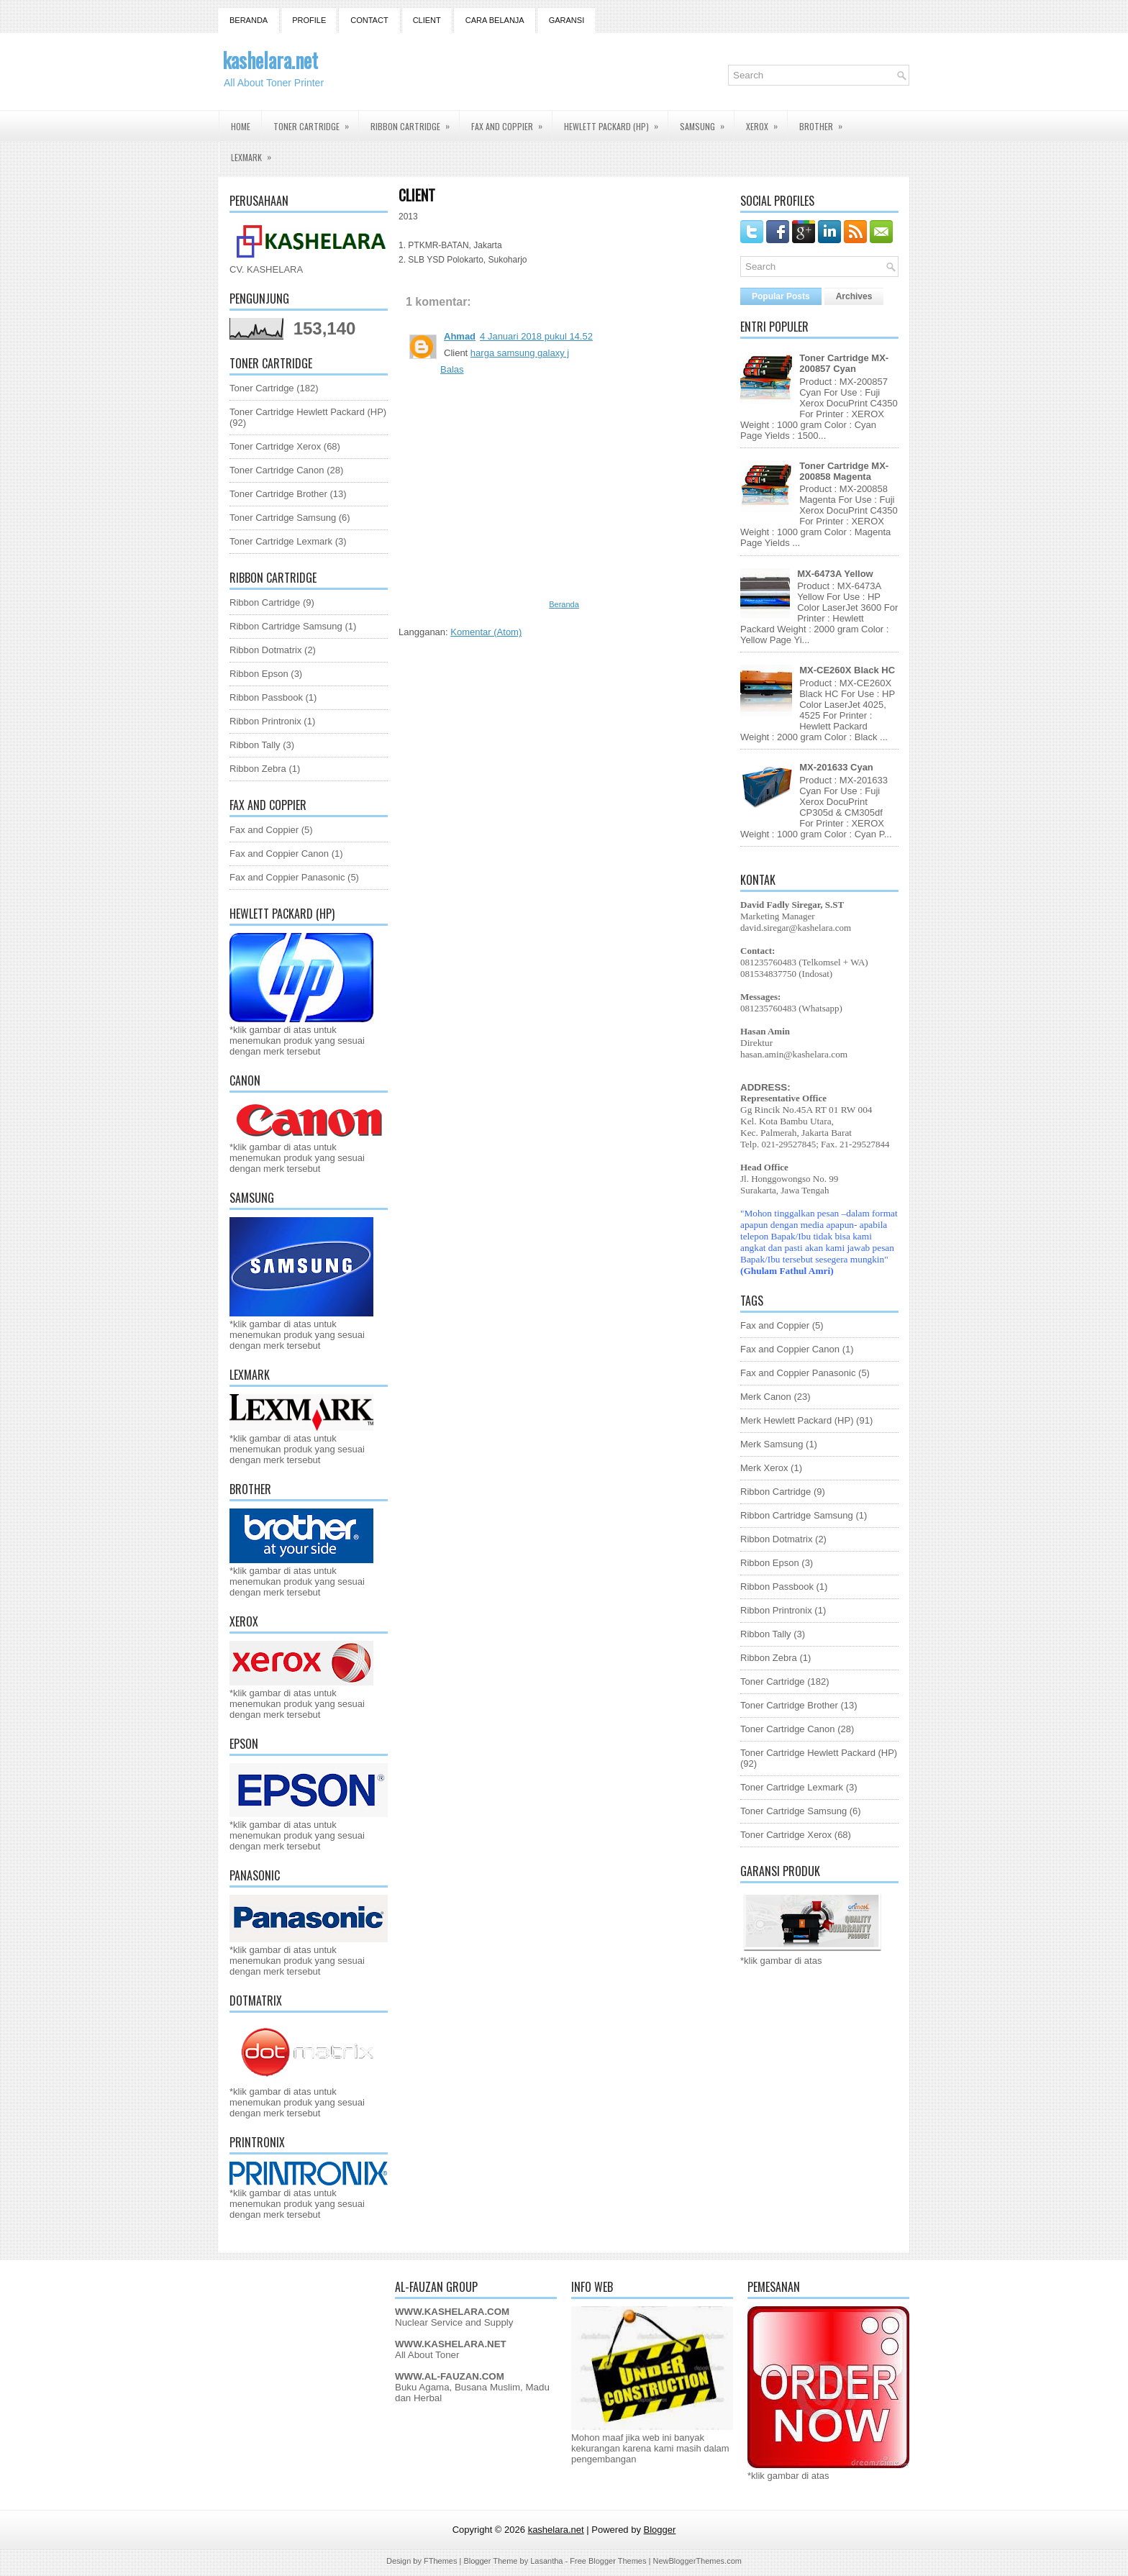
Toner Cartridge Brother (278, 493)
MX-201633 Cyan (836, 767)
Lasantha (546, 2561)
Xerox (766, 121)
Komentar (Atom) (486, 632)
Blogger (660, 2529)
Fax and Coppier (511, 121)
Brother (825, 121)
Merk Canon (765, 1396)
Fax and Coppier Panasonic (287, 877)
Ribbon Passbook (266, 697)
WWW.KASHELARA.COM (452, 2311)
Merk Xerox (764, 1467)
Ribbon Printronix (265, 721)
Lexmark (256, 152)
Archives (854, 296)
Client (427, 20)
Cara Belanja (494, 20)
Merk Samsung (771, 1444)
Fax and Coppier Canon (279, 853)
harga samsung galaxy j (519, 352)
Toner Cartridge (315, 121)
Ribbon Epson (258, 673)
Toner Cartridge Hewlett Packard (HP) (307, 411)
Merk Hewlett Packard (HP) (796, 1420)
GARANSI (567, 20)
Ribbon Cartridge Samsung (285, 626)
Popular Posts (781, 296)
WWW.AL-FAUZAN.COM (449, 2376)
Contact (369, 20)
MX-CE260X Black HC (847, 670)
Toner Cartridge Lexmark (280, 541)
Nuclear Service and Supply (454, 2322)
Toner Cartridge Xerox (275, 446)
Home (240, 126)
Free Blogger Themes (608, 2561)
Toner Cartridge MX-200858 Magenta (843, 471)
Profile (309, 20)
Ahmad (460, 336)
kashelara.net (270, 60)
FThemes (440, 2561)
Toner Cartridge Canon (276, 470)
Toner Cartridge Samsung (282, 517)
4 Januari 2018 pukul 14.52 (536, 336)
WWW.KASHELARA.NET (450, 2344)
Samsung (707, 121)
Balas (452, 369)
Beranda (248, 20)
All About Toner (427, 2354)
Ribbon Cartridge (414, 121)
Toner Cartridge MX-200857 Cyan (843, 363)
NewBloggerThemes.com (697, 2561)
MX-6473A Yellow (835, 573)
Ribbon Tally (255, 744)
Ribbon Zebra (257, 768)
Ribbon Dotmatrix (265, 650)
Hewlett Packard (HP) (616, 121)
